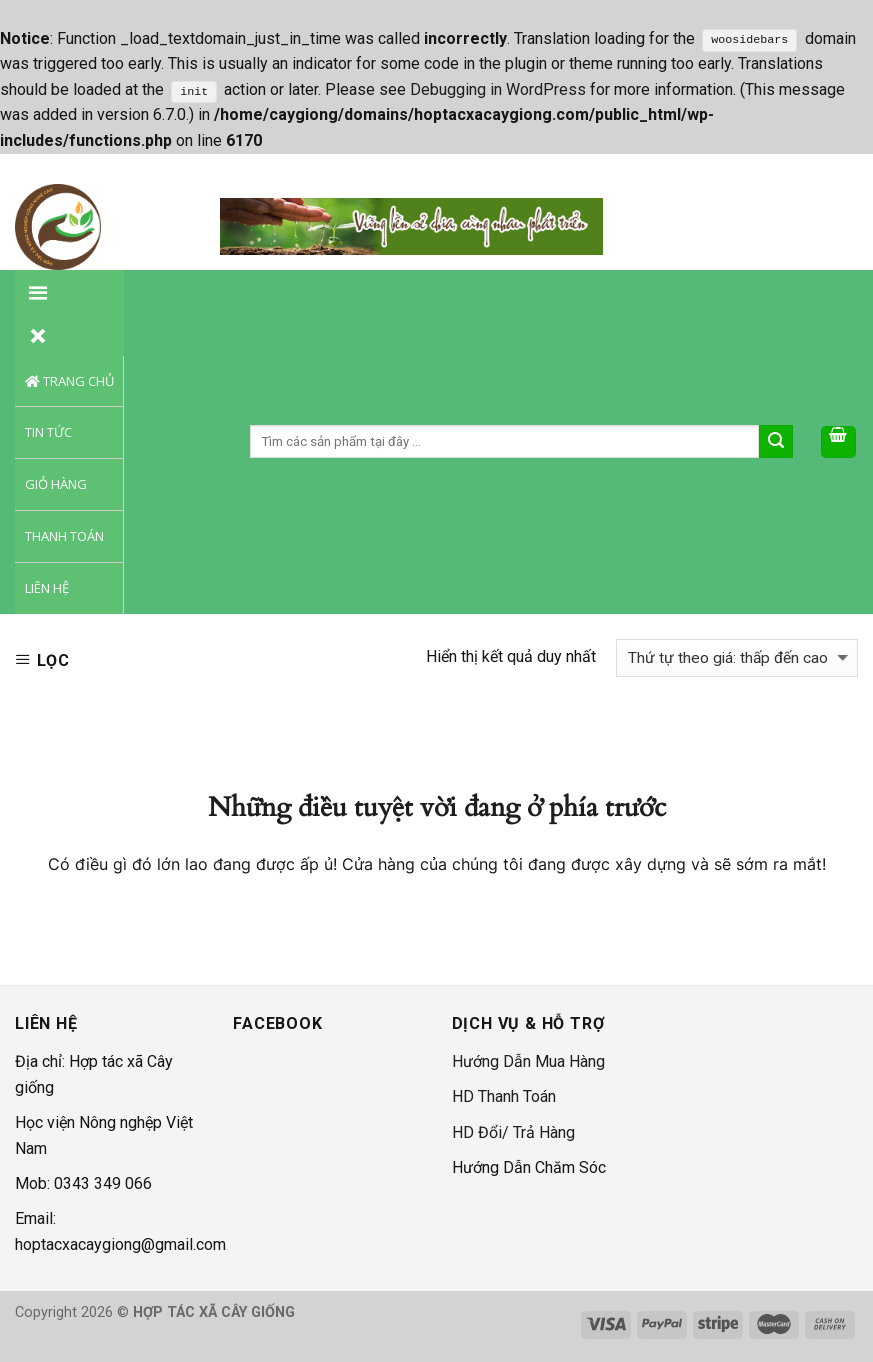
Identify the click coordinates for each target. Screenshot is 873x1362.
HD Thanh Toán (504, 1096)
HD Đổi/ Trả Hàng (513, 1132)
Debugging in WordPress (498, 89)
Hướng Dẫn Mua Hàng (528, 1061)
